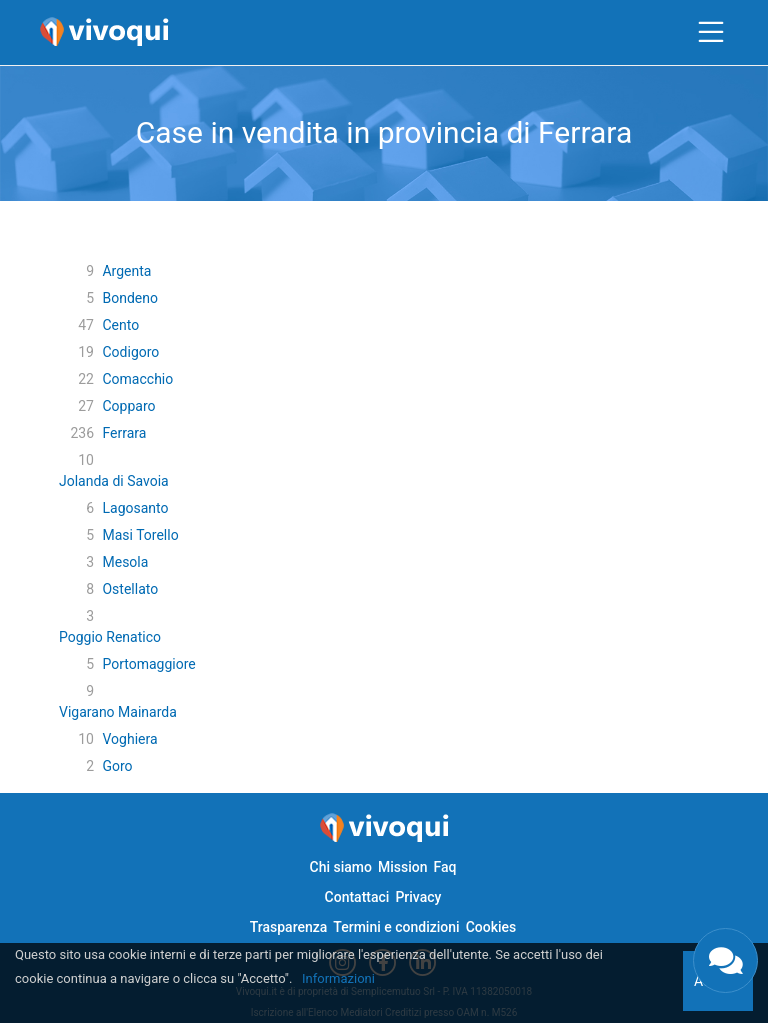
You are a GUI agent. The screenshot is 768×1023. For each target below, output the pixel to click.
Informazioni (338, 978)
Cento (120, 325)
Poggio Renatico (110, 637)
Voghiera (129, 739)
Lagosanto (135, 508)
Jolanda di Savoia (114, 481)
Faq (444, 867)
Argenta (126, 271)
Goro (117, 766)
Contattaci (357, 897)
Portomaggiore (148, 664)
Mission (403, 867)
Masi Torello (140, 535)
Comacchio (137, 379)
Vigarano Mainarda (118, 712)
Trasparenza (289, 927)
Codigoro (130, 352)
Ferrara (124, 433)
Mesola (125, 562)
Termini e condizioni (396, 927)
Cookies (491, 927)
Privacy (418, 897)
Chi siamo (341, 867)
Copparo (128, 406)
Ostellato (130, 589)
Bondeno (129, 298)
